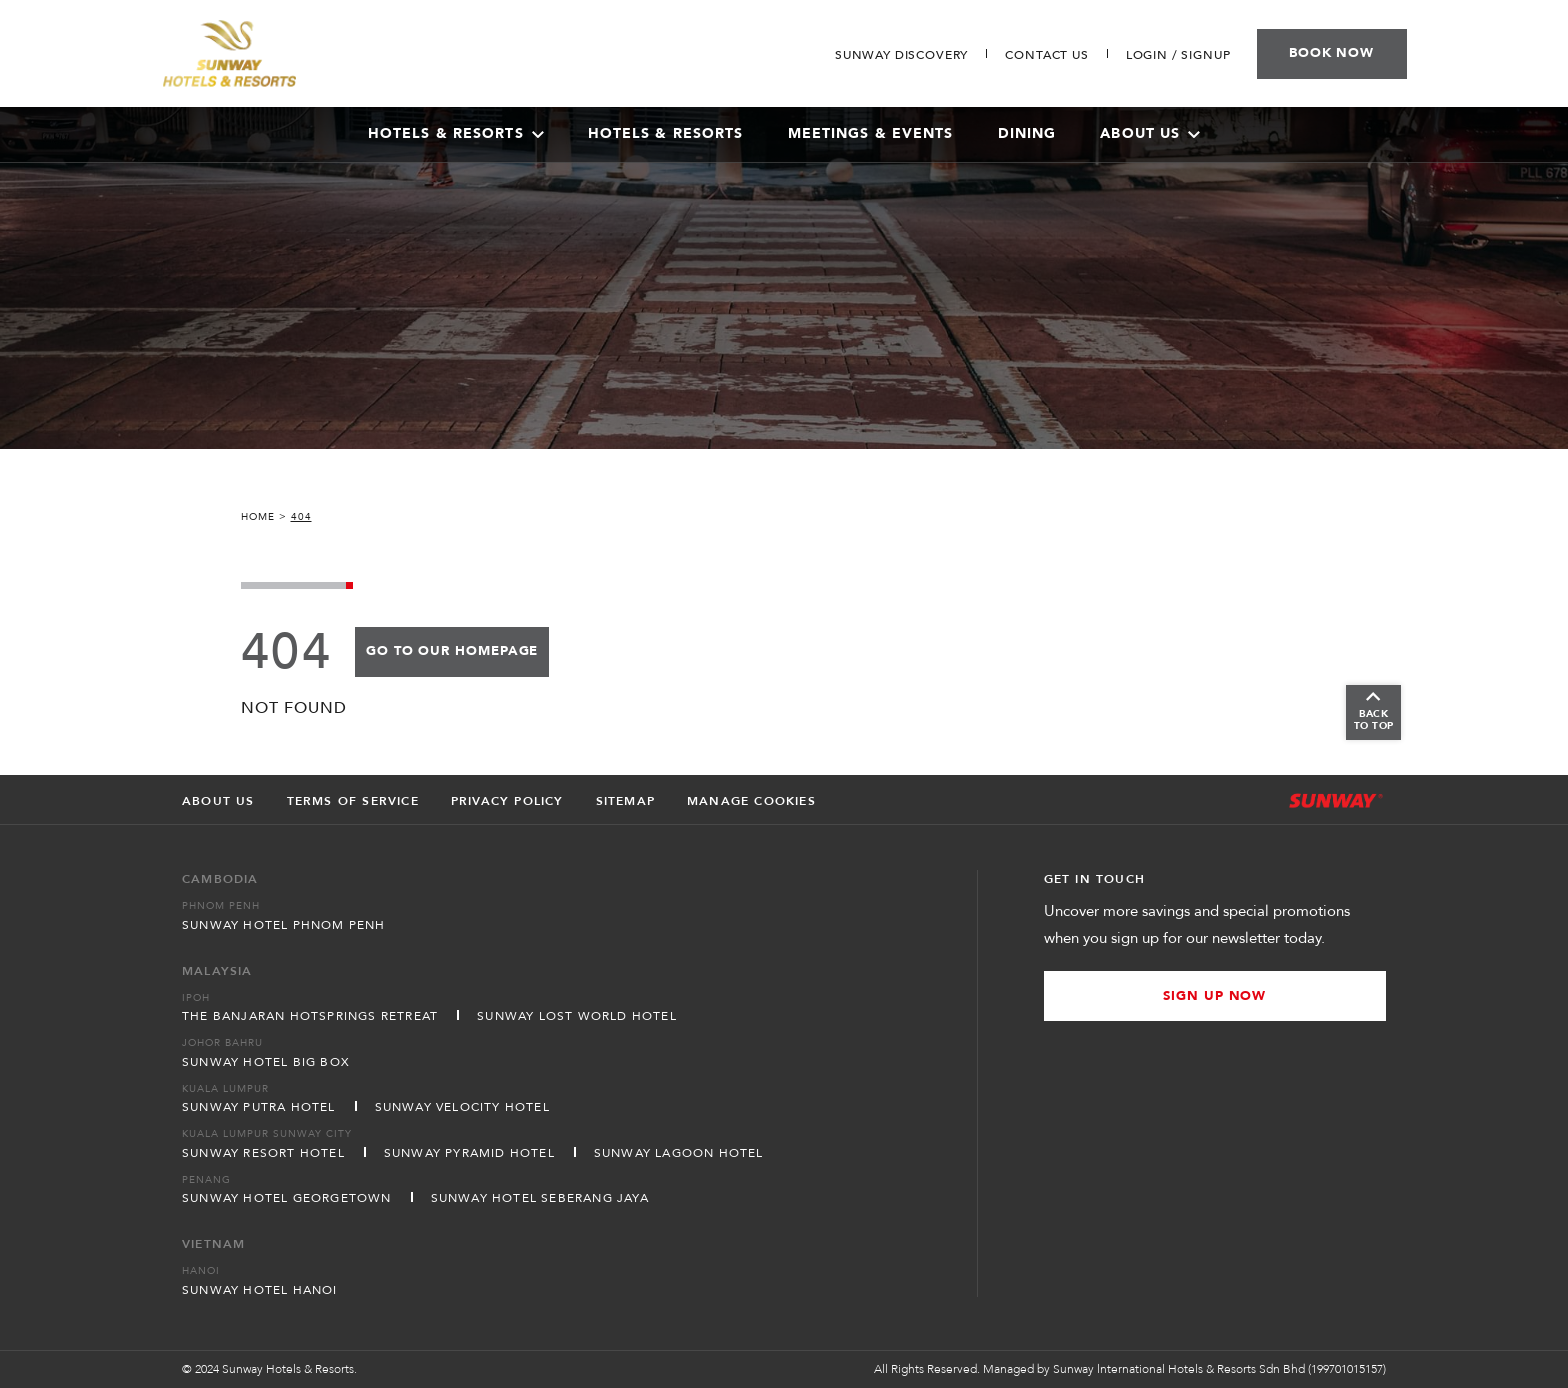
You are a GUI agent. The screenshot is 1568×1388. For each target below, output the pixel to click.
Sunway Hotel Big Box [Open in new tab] (266, 1062)
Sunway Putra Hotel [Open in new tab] (259, 1107)
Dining (1027, 133)
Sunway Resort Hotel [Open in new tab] (263, 1153)
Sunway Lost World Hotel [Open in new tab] (577, 1016)
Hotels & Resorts (666, 133)
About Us (1150, 133)
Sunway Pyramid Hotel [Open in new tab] (469, 1153)
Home (258, 517)
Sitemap (625, 801)
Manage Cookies (751, 801)
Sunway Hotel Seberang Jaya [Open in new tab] (540, 1198)
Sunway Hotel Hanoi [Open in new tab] (260, 1290)
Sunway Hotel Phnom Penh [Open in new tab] (284, 925)
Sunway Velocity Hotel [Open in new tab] (462, 1107)
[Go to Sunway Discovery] (901, 55)
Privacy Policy (507, 801)
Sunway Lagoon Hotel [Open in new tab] (679, 1153)
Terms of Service (353, 801)
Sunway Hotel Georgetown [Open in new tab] (287, 1198)
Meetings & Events (871, 133)
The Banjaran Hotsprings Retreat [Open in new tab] (310, 1016)
